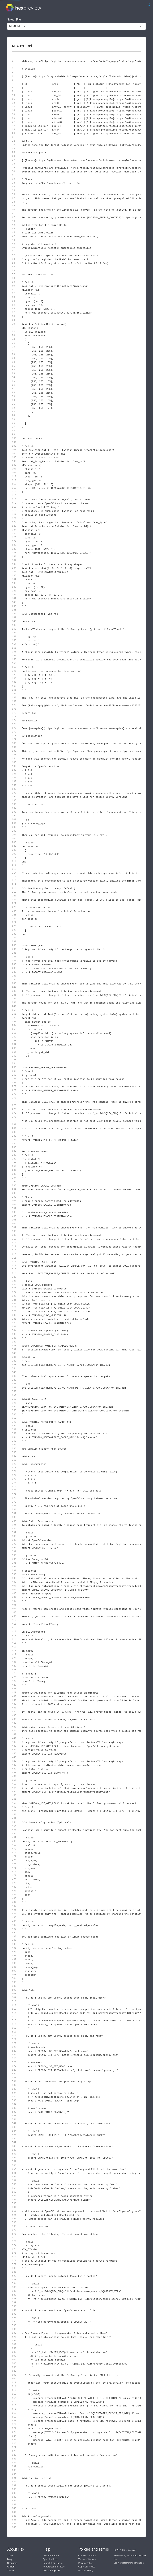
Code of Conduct (87, 2555)
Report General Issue (54, 2566)
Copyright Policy (86, 2566)
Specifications (50, 2559)
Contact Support (51, 2570)
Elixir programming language (129, 2562)
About (10, 2555)
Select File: (14, 19)
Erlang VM (135, 2555)
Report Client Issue (53, 2563)
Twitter (11, 2570)
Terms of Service (87, 2559)
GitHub (11, 2566)
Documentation (51, 2555)
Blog (9, 2559)
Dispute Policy (85, 2570)
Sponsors (12, 2563)
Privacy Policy (85, 2563)
